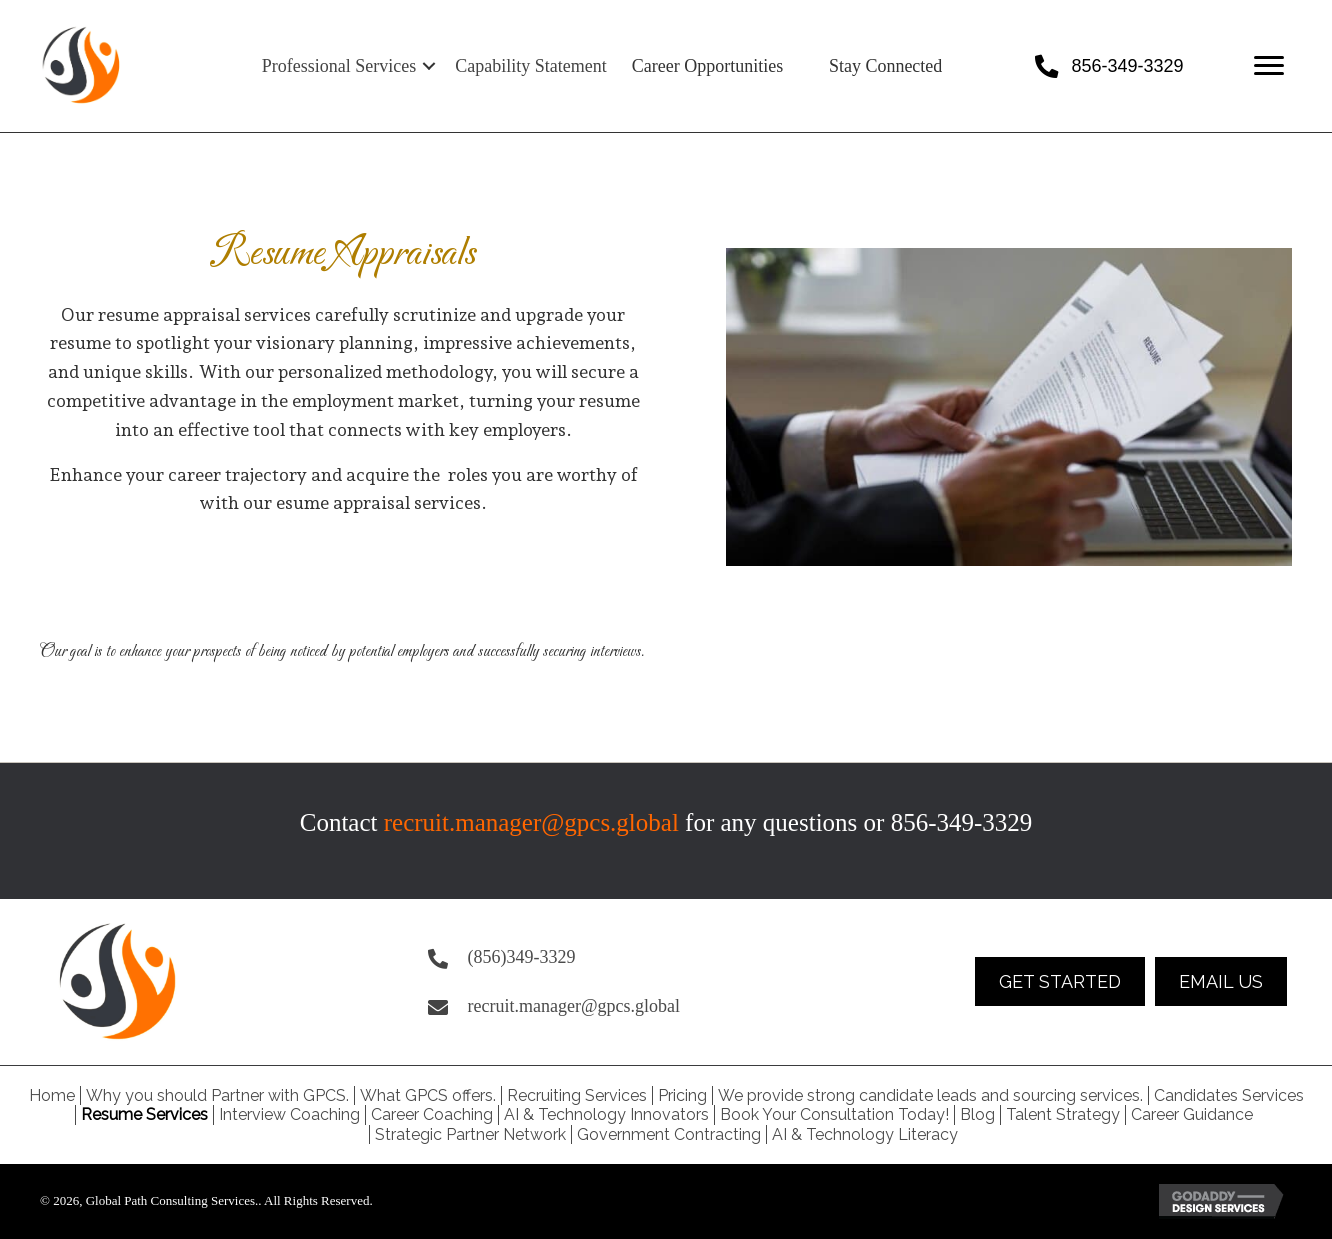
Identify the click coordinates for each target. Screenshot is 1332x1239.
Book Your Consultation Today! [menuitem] (834, 1114)
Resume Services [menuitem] (144, 1114)
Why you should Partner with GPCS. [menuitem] (217, 1095)
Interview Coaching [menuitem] (289, 1114)
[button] (429, 66)
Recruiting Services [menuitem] (577, 1095)
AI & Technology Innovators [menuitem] (606, 1114)
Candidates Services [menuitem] (1229, 1095)
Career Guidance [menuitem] (1192, 1114)
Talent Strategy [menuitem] (1063, 1114)
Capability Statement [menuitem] (530, 66)
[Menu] (1269, 66)
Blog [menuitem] (977, 1114)
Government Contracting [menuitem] (669, 1134)
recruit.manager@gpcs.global (531, 822)
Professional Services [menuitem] (339, 66)
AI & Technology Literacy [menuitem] (865, 1134)
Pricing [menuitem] (682, 1095)
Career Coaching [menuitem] (432, 1114)
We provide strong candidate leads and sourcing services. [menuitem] (930, 1095)
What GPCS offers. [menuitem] (428, 1095)
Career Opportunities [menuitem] (707, 66)
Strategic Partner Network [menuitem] (470, 1134)
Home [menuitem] (52, 1095)
